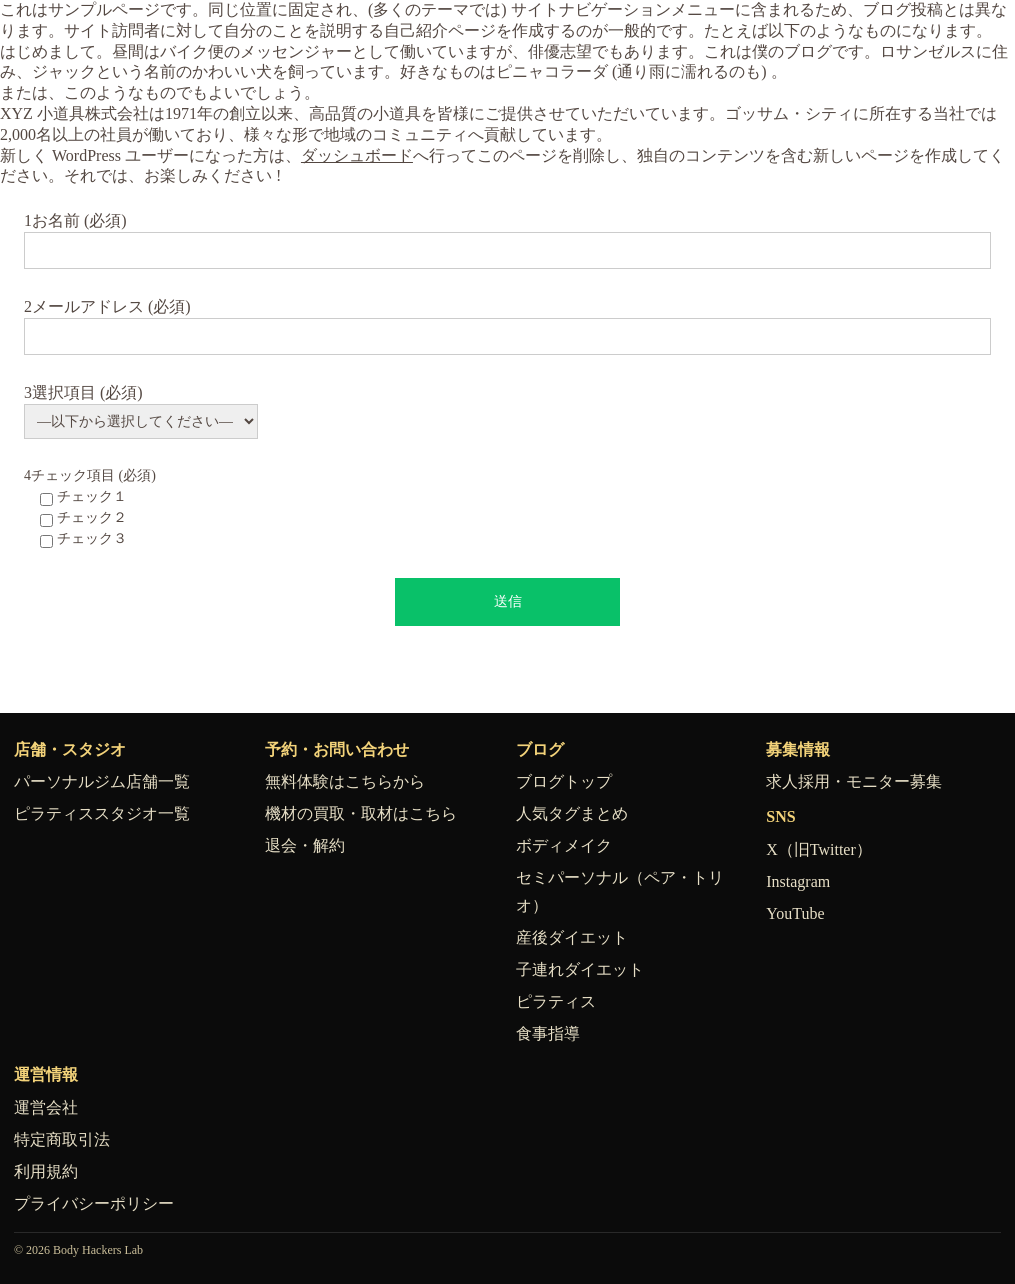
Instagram (798, 881)
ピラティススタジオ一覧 (102, 813)
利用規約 (46, 1171)
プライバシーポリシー (94, 1203)
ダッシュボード (357, 155)
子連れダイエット (580, 969)
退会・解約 (305, 845)
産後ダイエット (572, 937)
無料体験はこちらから (345, 781)
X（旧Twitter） (819, 849)
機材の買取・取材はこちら (361, 813)
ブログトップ (564, 781)
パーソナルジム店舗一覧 (102, 781)
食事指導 (548, 1033)
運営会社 (46, 1107)
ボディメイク (564, 845)
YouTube (795, 913)
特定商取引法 (62, 1139)
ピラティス (556, 1001)
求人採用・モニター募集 (854, 781)
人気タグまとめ (572, 813)
